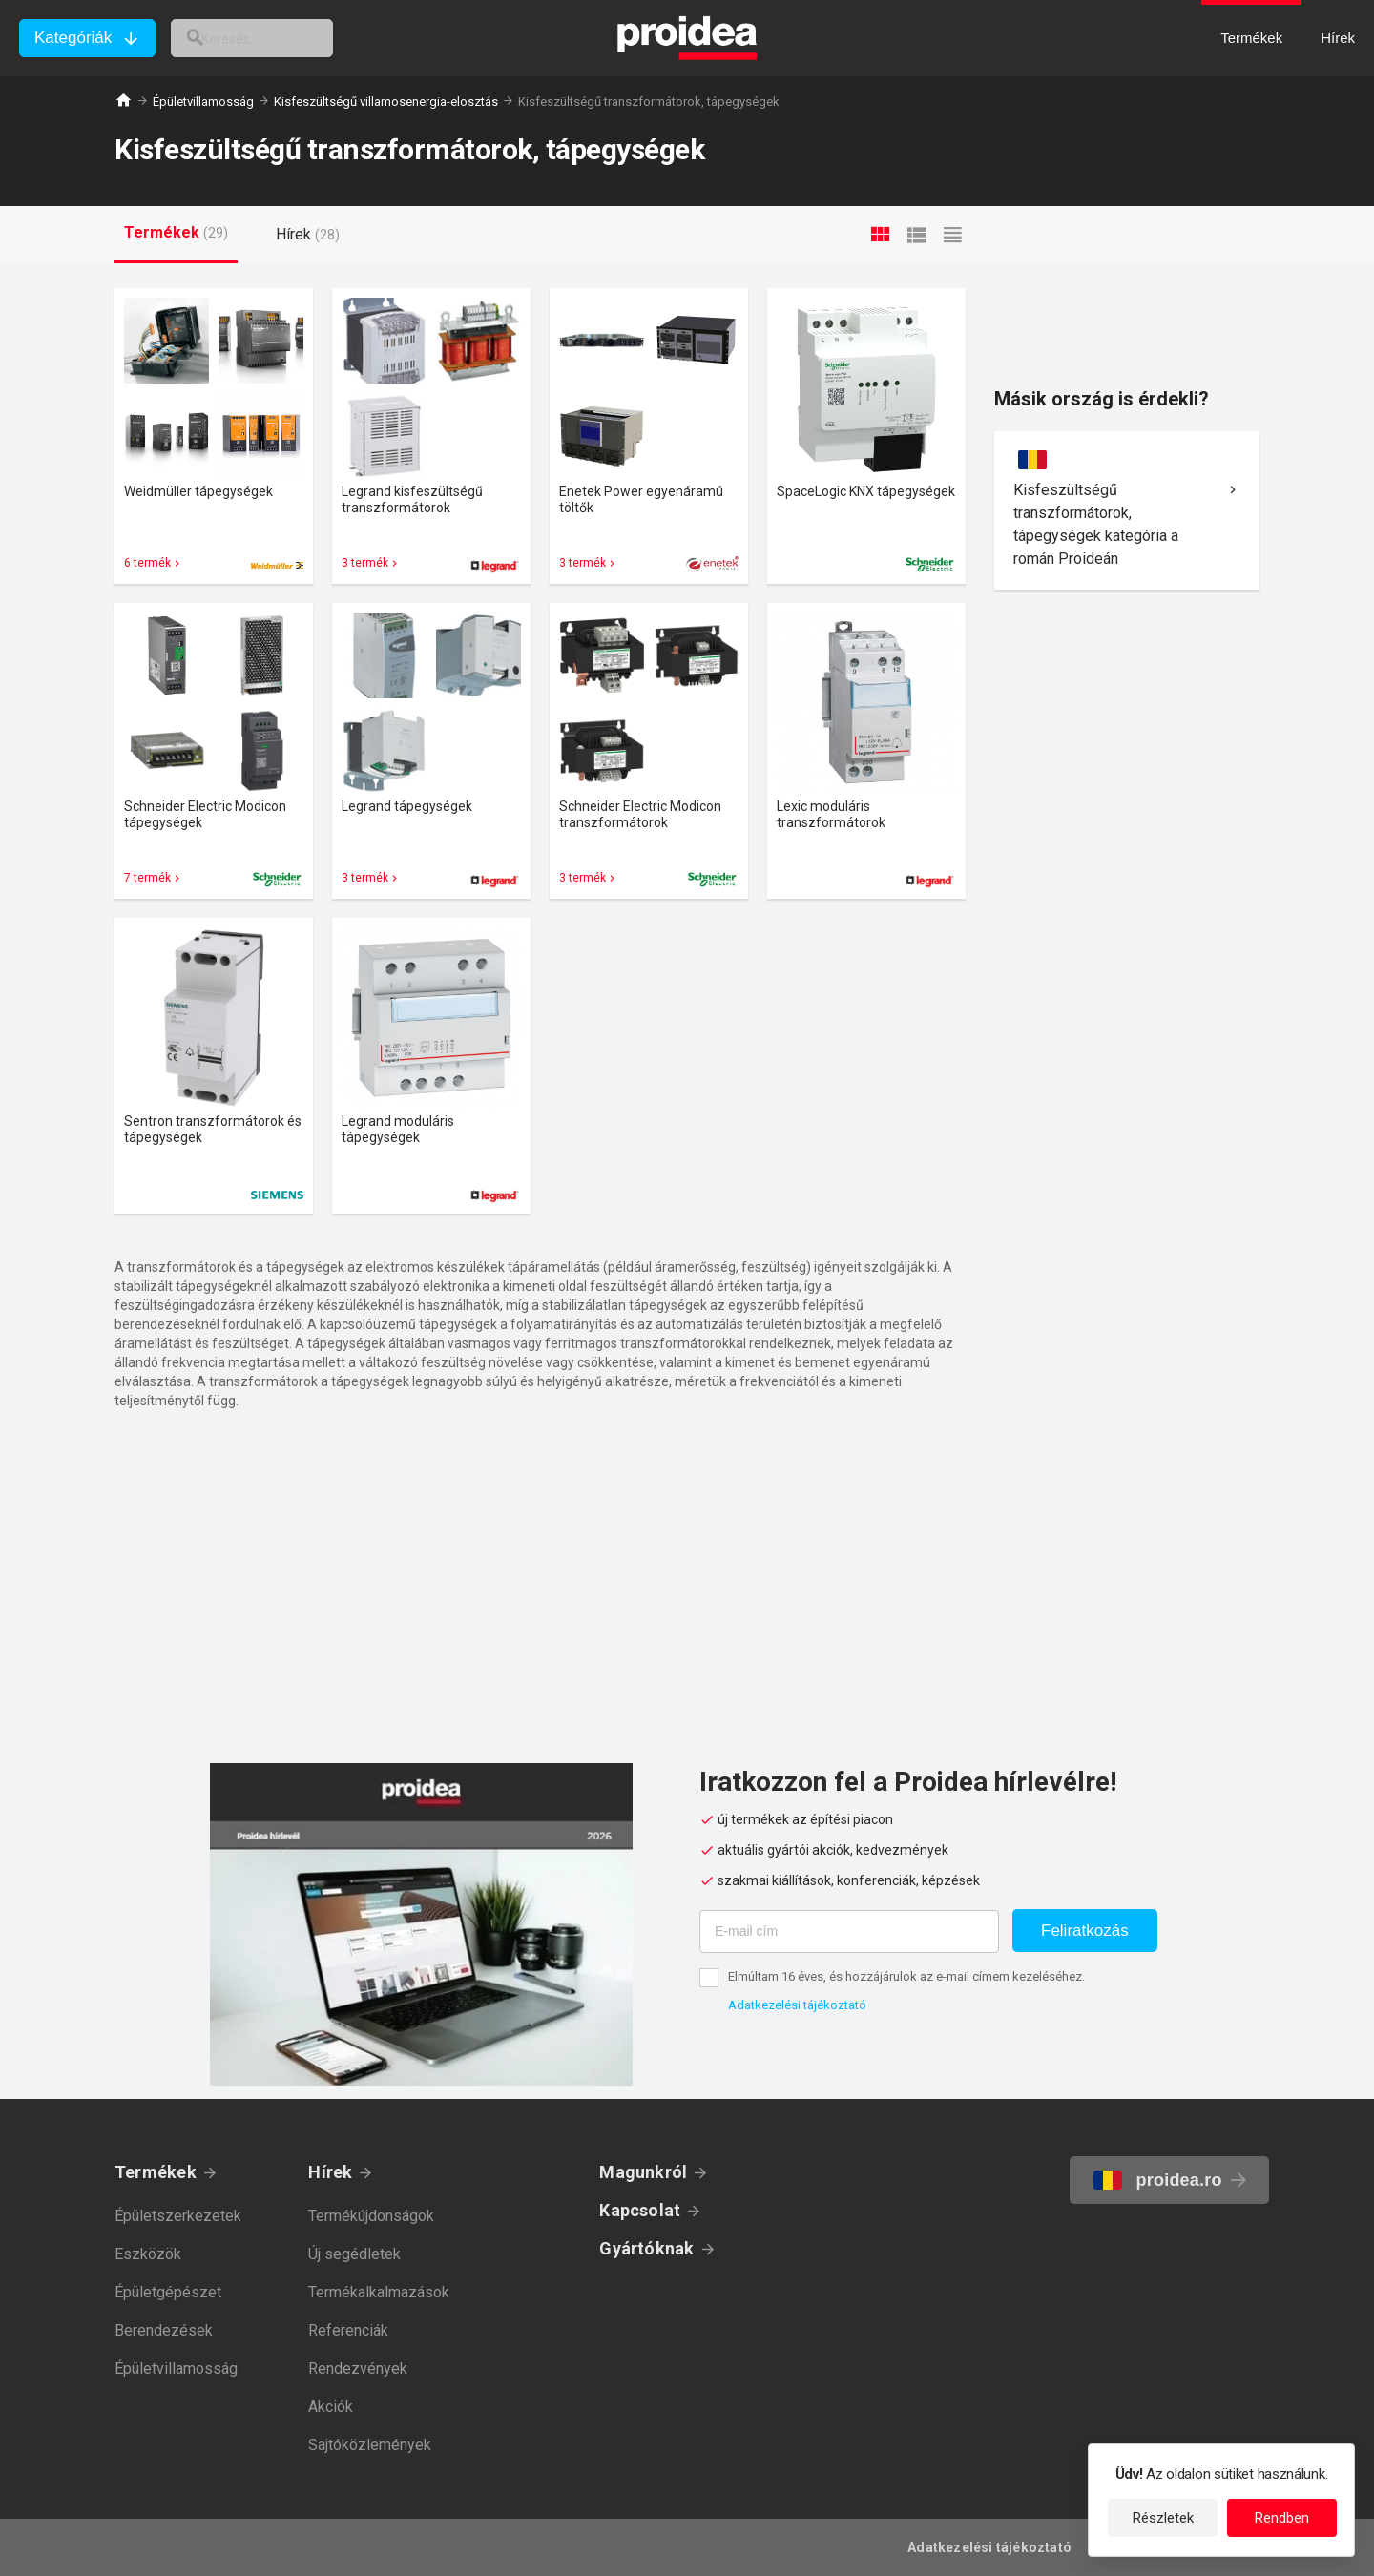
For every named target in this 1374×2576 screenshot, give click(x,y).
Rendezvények (357, 2368)
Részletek (1163, 2517)
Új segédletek (354, 2254)
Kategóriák (73, 38)
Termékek (155, 2172)
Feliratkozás (1085, 1931)
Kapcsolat (639, 2210)
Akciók (330, 2407)
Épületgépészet (167, 2292)
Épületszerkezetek (177, 2216)
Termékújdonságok (371, 2216)
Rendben (1282, 2517)
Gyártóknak (646, 2248)
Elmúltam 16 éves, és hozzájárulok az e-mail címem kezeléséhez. (906, 1976)
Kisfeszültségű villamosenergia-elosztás (386, 101)
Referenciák (348, 2330)
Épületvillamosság (203, 101)
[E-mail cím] (849, 1931)
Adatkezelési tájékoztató (797, 2005)
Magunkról (643, 2172)
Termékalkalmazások (378, 2292)
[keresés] (275, 38)
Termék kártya (213, 436)
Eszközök (147, 2254)
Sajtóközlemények (369, 2445)
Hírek (330, 2172)
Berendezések (163, 2330)
